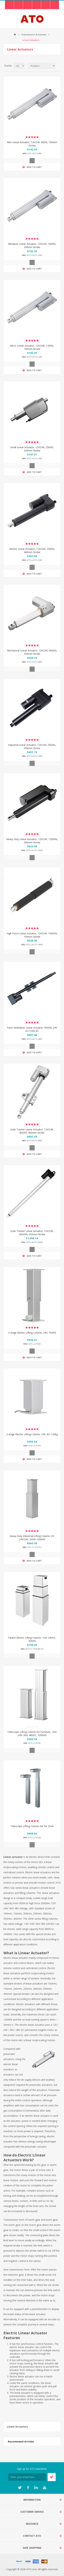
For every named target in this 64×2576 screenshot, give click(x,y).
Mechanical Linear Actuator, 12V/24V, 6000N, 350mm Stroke (32, 652)
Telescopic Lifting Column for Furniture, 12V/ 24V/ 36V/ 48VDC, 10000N (32, 1733)
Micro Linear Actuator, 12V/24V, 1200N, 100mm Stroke (32, 347)
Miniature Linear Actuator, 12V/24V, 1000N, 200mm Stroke (32, 245)
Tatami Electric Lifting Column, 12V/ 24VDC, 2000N (32, 1639)
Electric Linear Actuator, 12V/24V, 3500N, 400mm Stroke (32, 550)
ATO (15, 34)
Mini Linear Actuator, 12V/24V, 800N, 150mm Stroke (32, 144)
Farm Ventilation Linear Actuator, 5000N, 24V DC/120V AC (32, 1029)
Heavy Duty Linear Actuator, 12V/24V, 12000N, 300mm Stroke (32, 840)
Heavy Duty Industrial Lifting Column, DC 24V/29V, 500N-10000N (32, 1537)
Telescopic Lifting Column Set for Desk (32, 1826)
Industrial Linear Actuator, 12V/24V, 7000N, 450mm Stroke (32, 746)
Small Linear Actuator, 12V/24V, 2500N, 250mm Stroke (32, 449)
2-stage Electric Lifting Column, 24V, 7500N (32, 1332)
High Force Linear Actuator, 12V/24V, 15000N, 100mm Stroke (32, 935)
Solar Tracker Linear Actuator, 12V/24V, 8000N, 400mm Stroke (32, 1131)
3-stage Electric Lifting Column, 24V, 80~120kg (32, 1434)
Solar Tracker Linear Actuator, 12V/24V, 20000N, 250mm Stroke (32, 1232)
